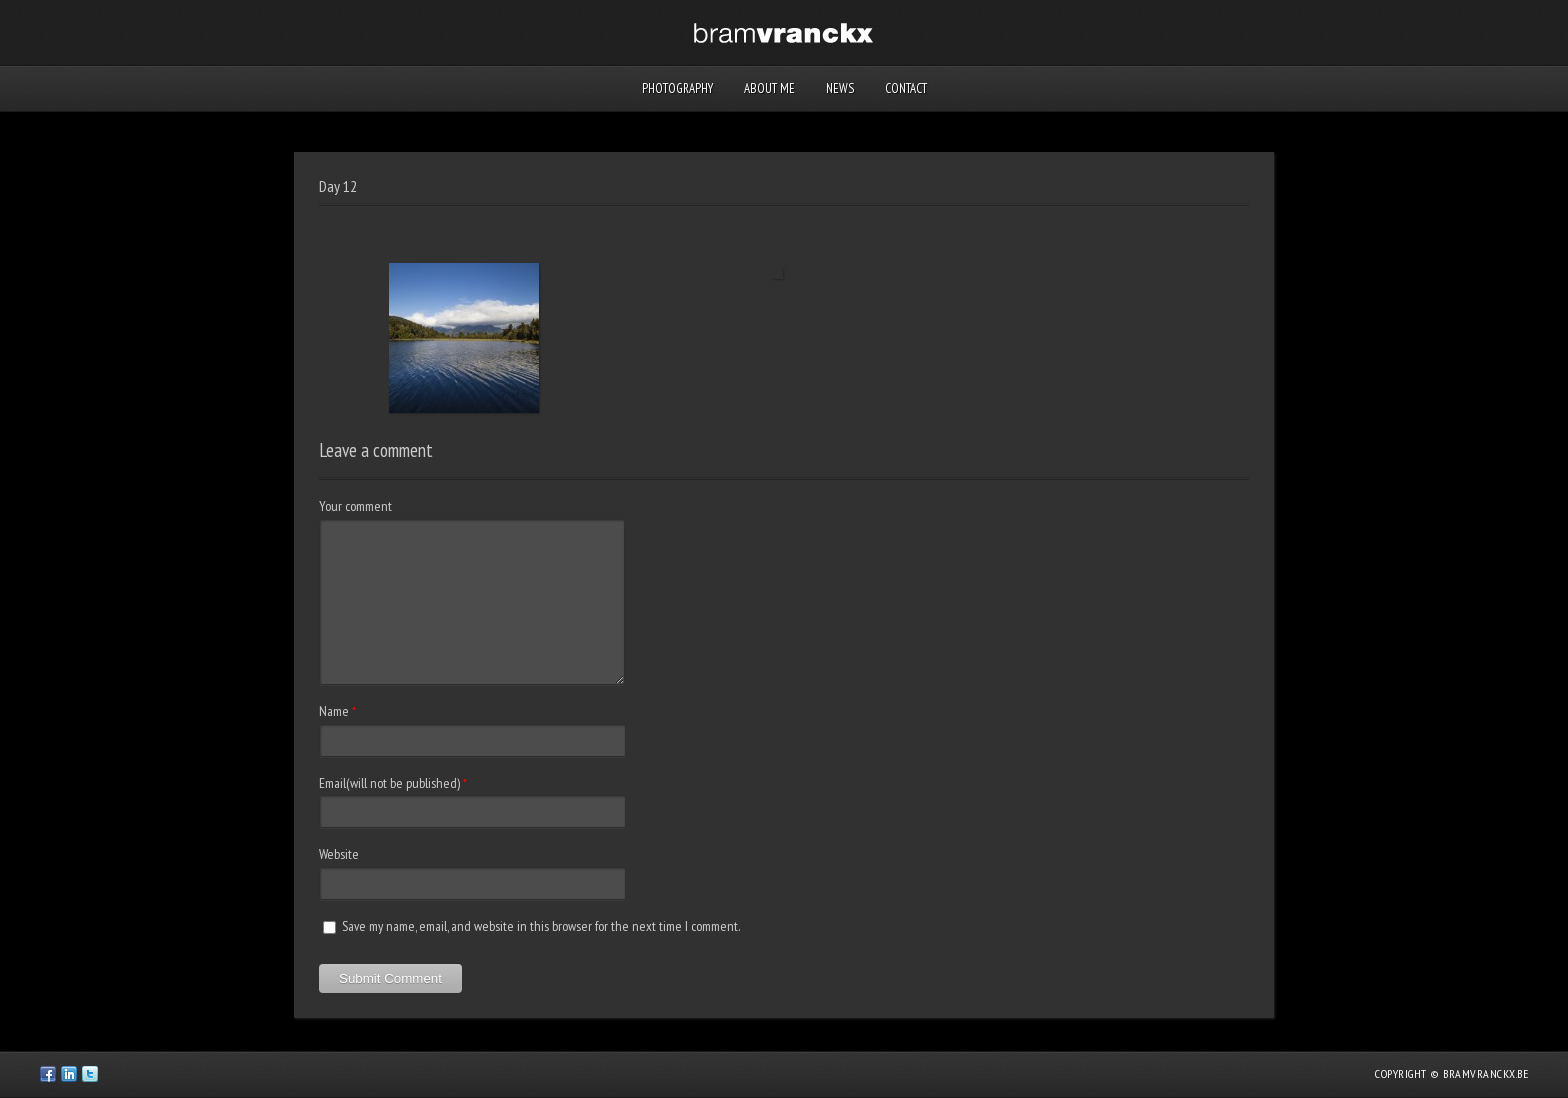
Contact (906, 88)
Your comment (355, 506)
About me (769, 88)
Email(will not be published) (389, 783)
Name (334, 711)
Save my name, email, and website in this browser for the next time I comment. (541, 926)
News (840, 88)
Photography (677, 88)
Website (339, 854)
